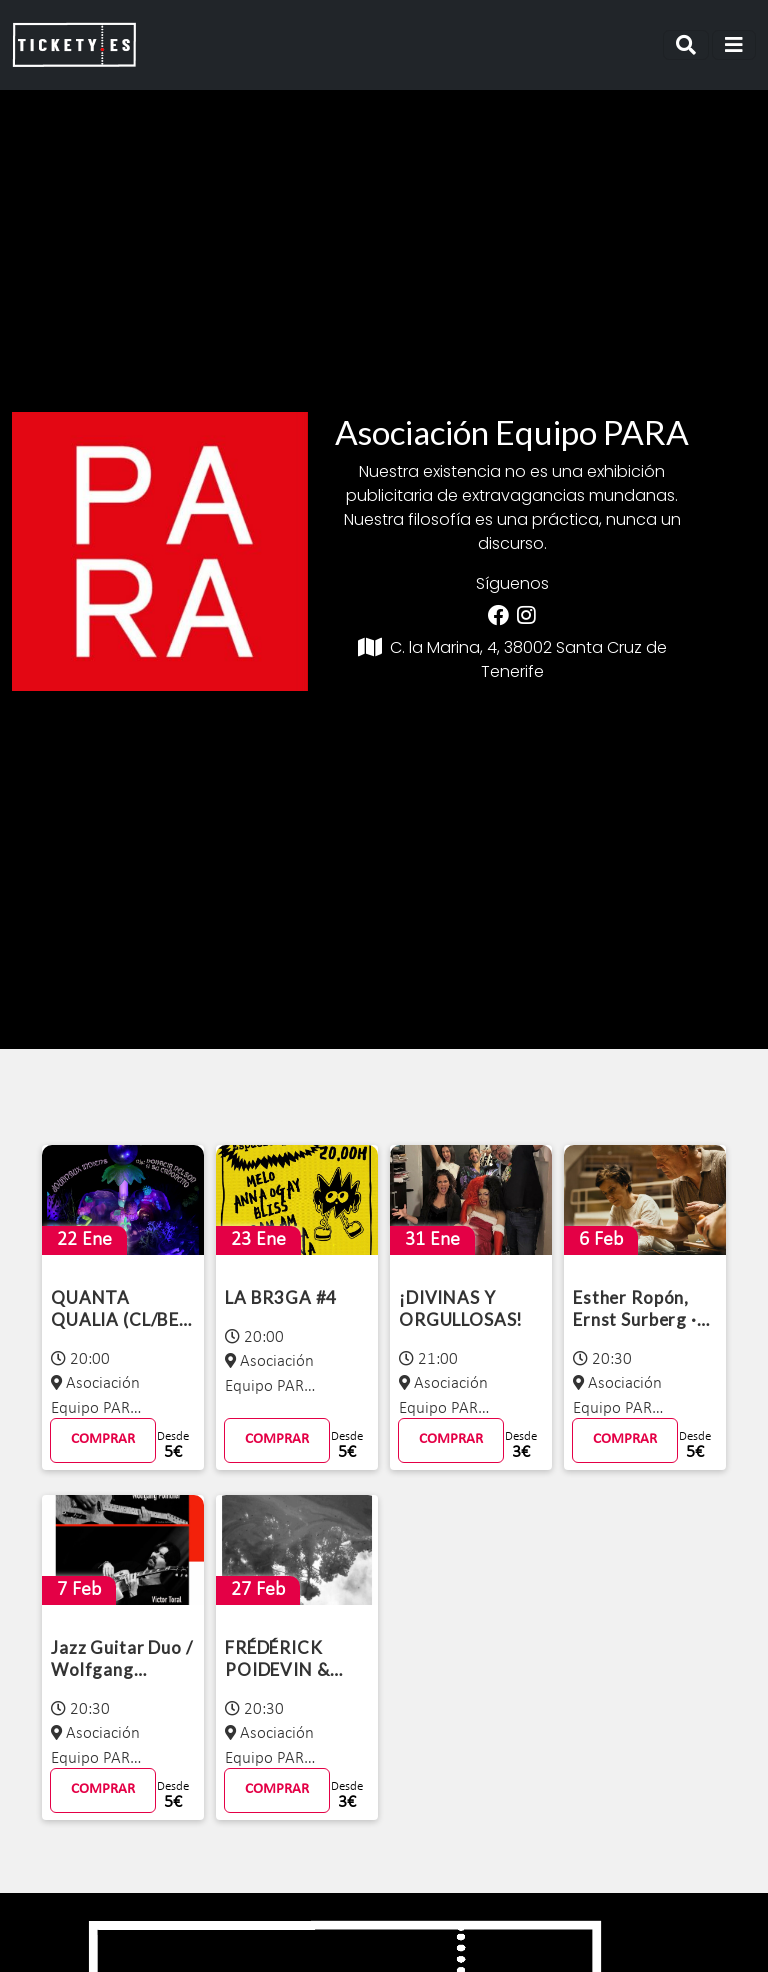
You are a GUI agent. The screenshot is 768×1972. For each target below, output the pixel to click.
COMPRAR (103, 1439)
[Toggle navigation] (686, 45)
